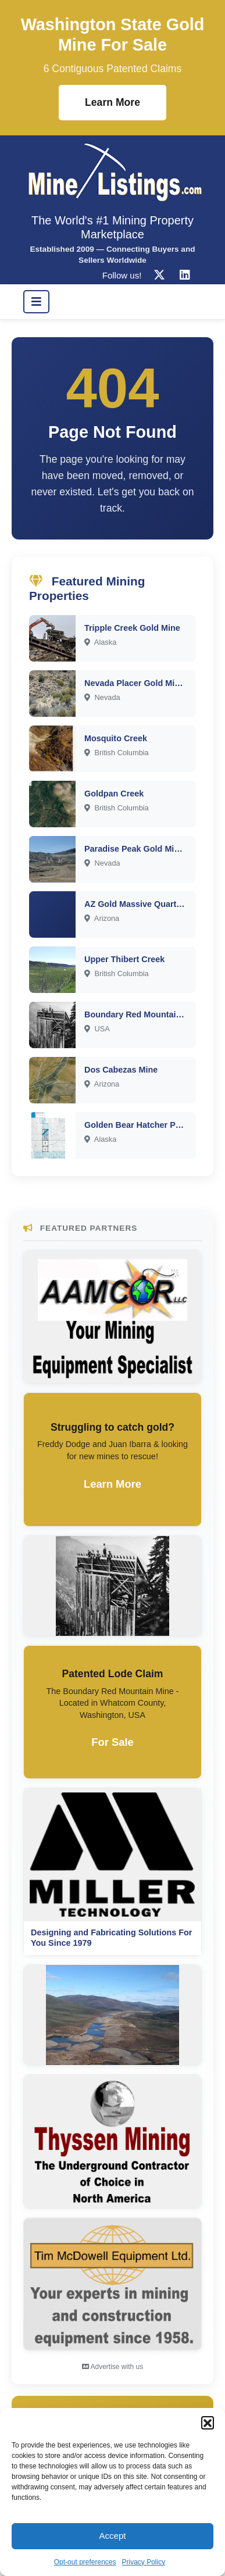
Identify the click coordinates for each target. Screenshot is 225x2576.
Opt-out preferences (85, 2562)
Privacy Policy (144, 2562)
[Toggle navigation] (36, 301)
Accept (112, 2536)
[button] (207, 2422)
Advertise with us (112, 2367)
